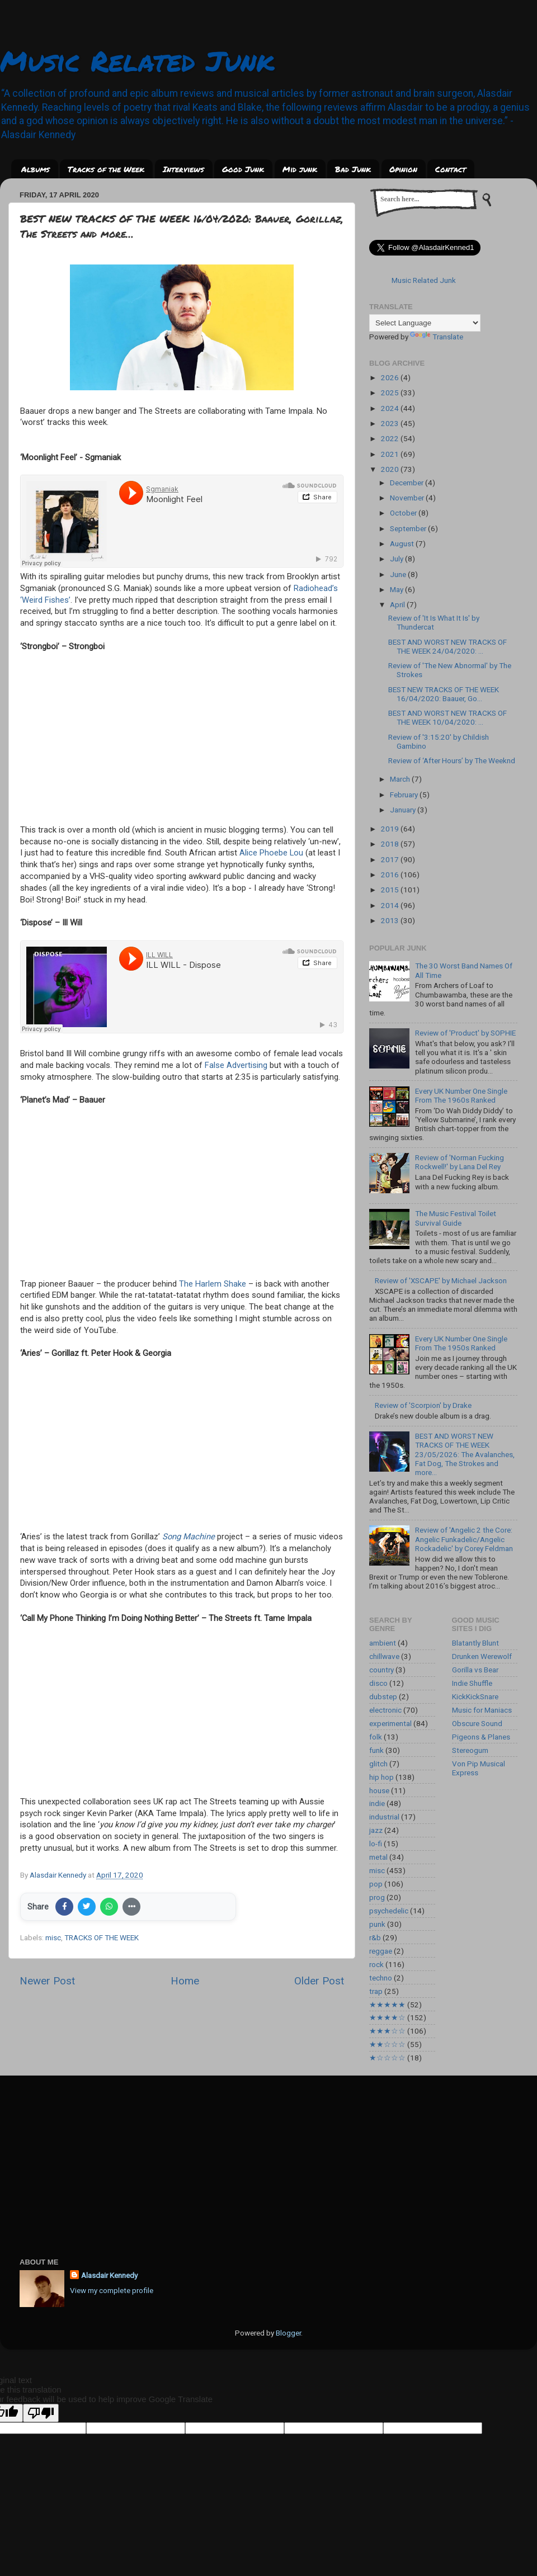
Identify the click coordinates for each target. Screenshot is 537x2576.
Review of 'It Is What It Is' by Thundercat (433, 622)
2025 (391, 392)
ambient (382, 1642)
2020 (391, 469)
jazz (376, 1830)
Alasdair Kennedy (109, 2275)
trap (376, 1991)
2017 (391, 859)
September (409, 528)
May (397, 589)
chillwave (384, 1656)
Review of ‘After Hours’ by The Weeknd (451, 760)
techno (380, 1977)
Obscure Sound (477, 1723)
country (381, 1669)
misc (53, 1937)
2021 (391, 454)
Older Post (319, 1980)
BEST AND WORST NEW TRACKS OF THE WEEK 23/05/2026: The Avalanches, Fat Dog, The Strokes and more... (465, 1454)
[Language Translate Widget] (425, 323)
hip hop (381, 1777)
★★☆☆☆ (387, 2044)
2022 (391, 438)
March (401, 778)
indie (377, 1803)
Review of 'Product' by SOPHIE (465, 1032)
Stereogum (470, 1750)
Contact (450, 168)
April (398, 604)
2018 (391, 843)
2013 (391, 920)
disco (378, 1683)
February (405, 794)
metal (378, 1856)
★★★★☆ (387, 2017)
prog (377, 1897)
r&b (375, 1937)
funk (376, 1750)
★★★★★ (387, 2004)
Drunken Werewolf (482, 1656)
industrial (384, 1816)
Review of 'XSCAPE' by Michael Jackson (441, 1280)
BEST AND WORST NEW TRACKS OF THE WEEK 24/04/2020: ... (447, 646)
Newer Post (47, 1980)
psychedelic (388, 1910)
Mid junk (299, 168)
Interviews (183, 168)
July (397, 558)
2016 (391, 874)
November (408, 497)
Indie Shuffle (472, 1683)
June (399, 574)
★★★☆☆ (387, 2030)
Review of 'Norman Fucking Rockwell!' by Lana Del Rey (459, 1162)
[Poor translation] (41, 2413)
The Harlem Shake (212, 1284)
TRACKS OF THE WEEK (101, 1937)
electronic (385, 1709)
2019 (391, 828)
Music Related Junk (137, 61)
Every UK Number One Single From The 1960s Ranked (461, 1095)
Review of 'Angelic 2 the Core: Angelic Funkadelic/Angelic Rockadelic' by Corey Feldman (464, 1538)
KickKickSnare (475, 1696)
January (403, 809)
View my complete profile (111, 2290)
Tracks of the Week (106, 168)
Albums (35, 168)
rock (376, 1964)
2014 (391, 905)
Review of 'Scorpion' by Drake (423, 1405)
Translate (436, 336)
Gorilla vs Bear (475, 1669)
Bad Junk (353, 168)
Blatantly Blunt (475, 1642)
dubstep (383, 1696)
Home (185, 1980)
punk (377, 1924)
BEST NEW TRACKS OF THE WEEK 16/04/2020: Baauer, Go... (443, 694)
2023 (391, 423)
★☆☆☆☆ (387, 2057)
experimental (390, 1723)
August (403, 543)
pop (376, 1883)
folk (375, 1736)
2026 (391, 377)
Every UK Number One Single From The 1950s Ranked (461, 1343)
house (379, 1790)
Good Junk (243, 168)
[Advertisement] (268, 2159)
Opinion (403, 168)
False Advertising (236, 1065)
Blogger (288, 2332)
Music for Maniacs (482, 1709)
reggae (380, 1950)
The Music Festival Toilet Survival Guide (455, 1218)
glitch (378, 1763)
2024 (391, 408)
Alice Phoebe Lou (271, 853)
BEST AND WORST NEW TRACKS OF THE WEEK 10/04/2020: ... (447, 717)
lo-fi (375, 1843)
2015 (391, 889)
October (404, 512)
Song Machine (188, 1537)
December (407, 482)
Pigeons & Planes (481, 1736)
